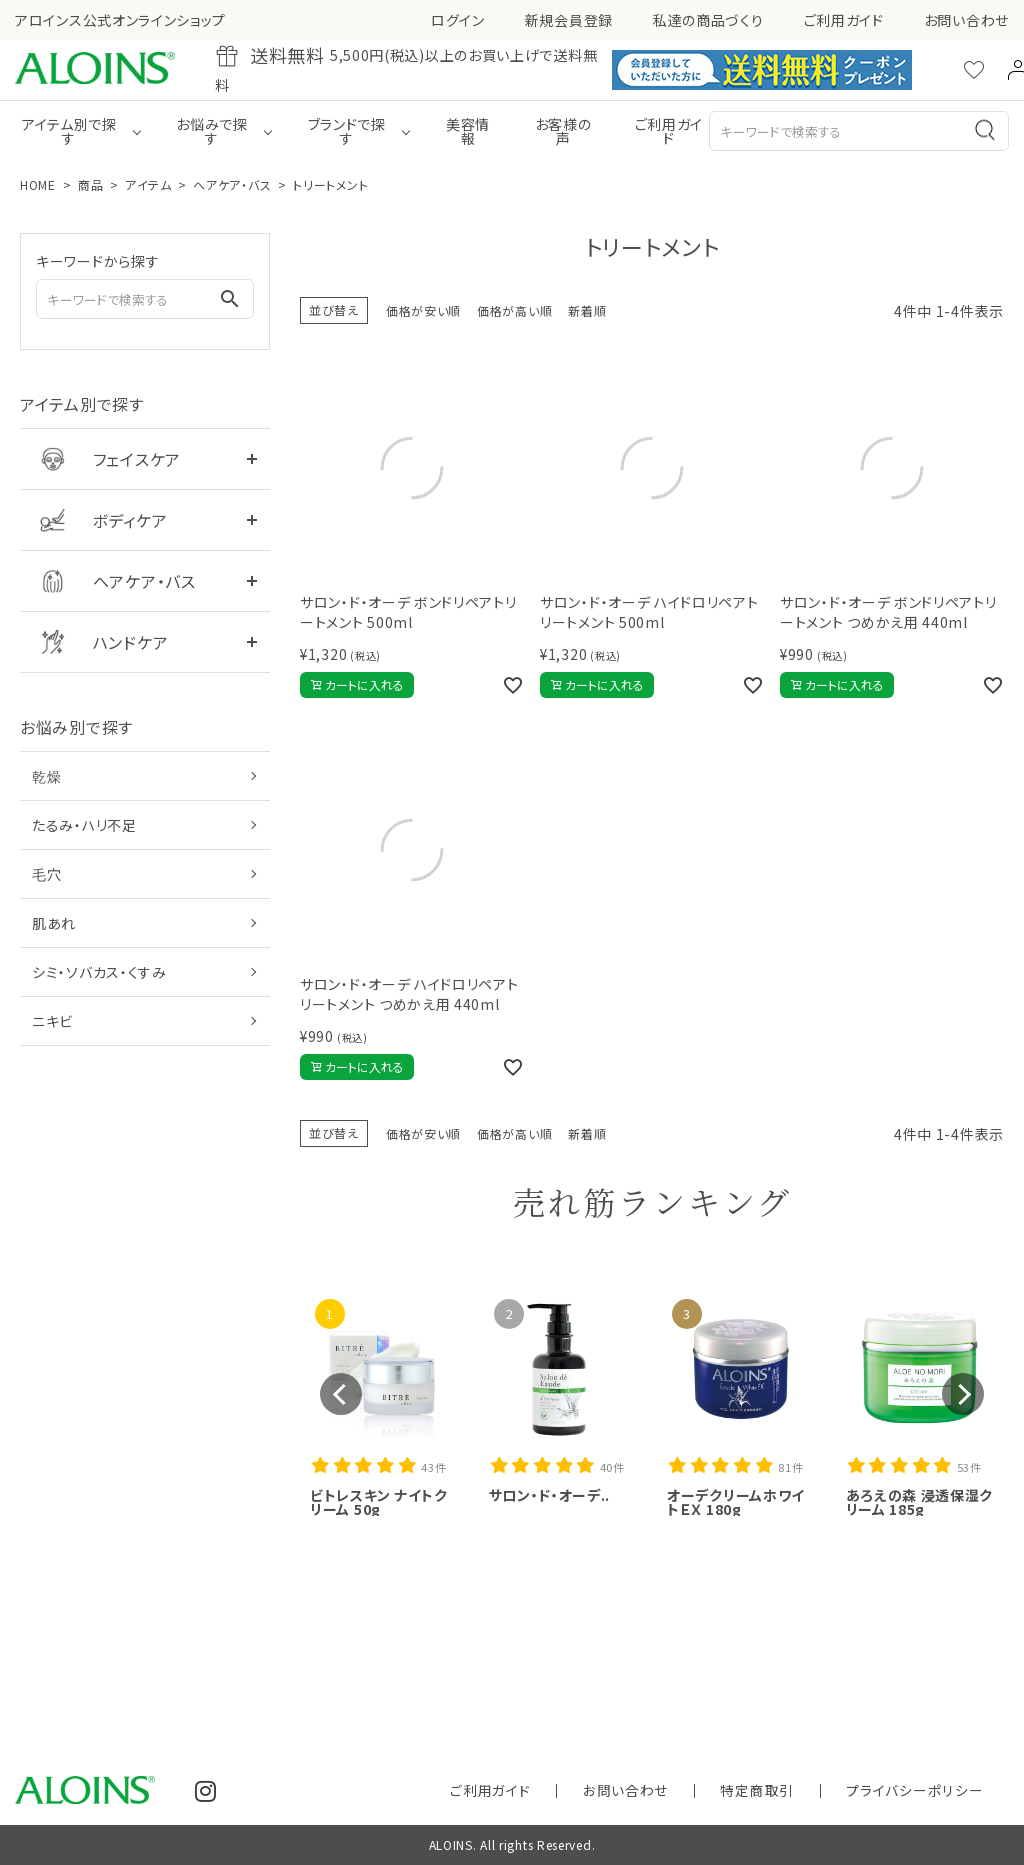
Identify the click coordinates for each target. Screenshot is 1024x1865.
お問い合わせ (966, 20)
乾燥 (46, 776)
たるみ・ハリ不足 (84, 825)
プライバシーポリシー (936, 1790)
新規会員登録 (569, 20)
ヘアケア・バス (232, 184)
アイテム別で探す (69, 131)
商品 (90, 184)
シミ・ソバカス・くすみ (99, 972)
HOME (38, 184)
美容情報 (468, 131)
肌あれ (54, 923)
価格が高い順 (514, 310)
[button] (341, 1394)
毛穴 (46, 874)
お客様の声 (563, 131)
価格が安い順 (423, 310)
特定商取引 (818, 1790)
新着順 (587, 310)
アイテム (148, 184)
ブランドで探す (347, 131)
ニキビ (52, 1021)
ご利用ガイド (844, 20)
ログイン (458, 20)
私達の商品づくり (708, 20)
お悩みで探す (212, 131)
